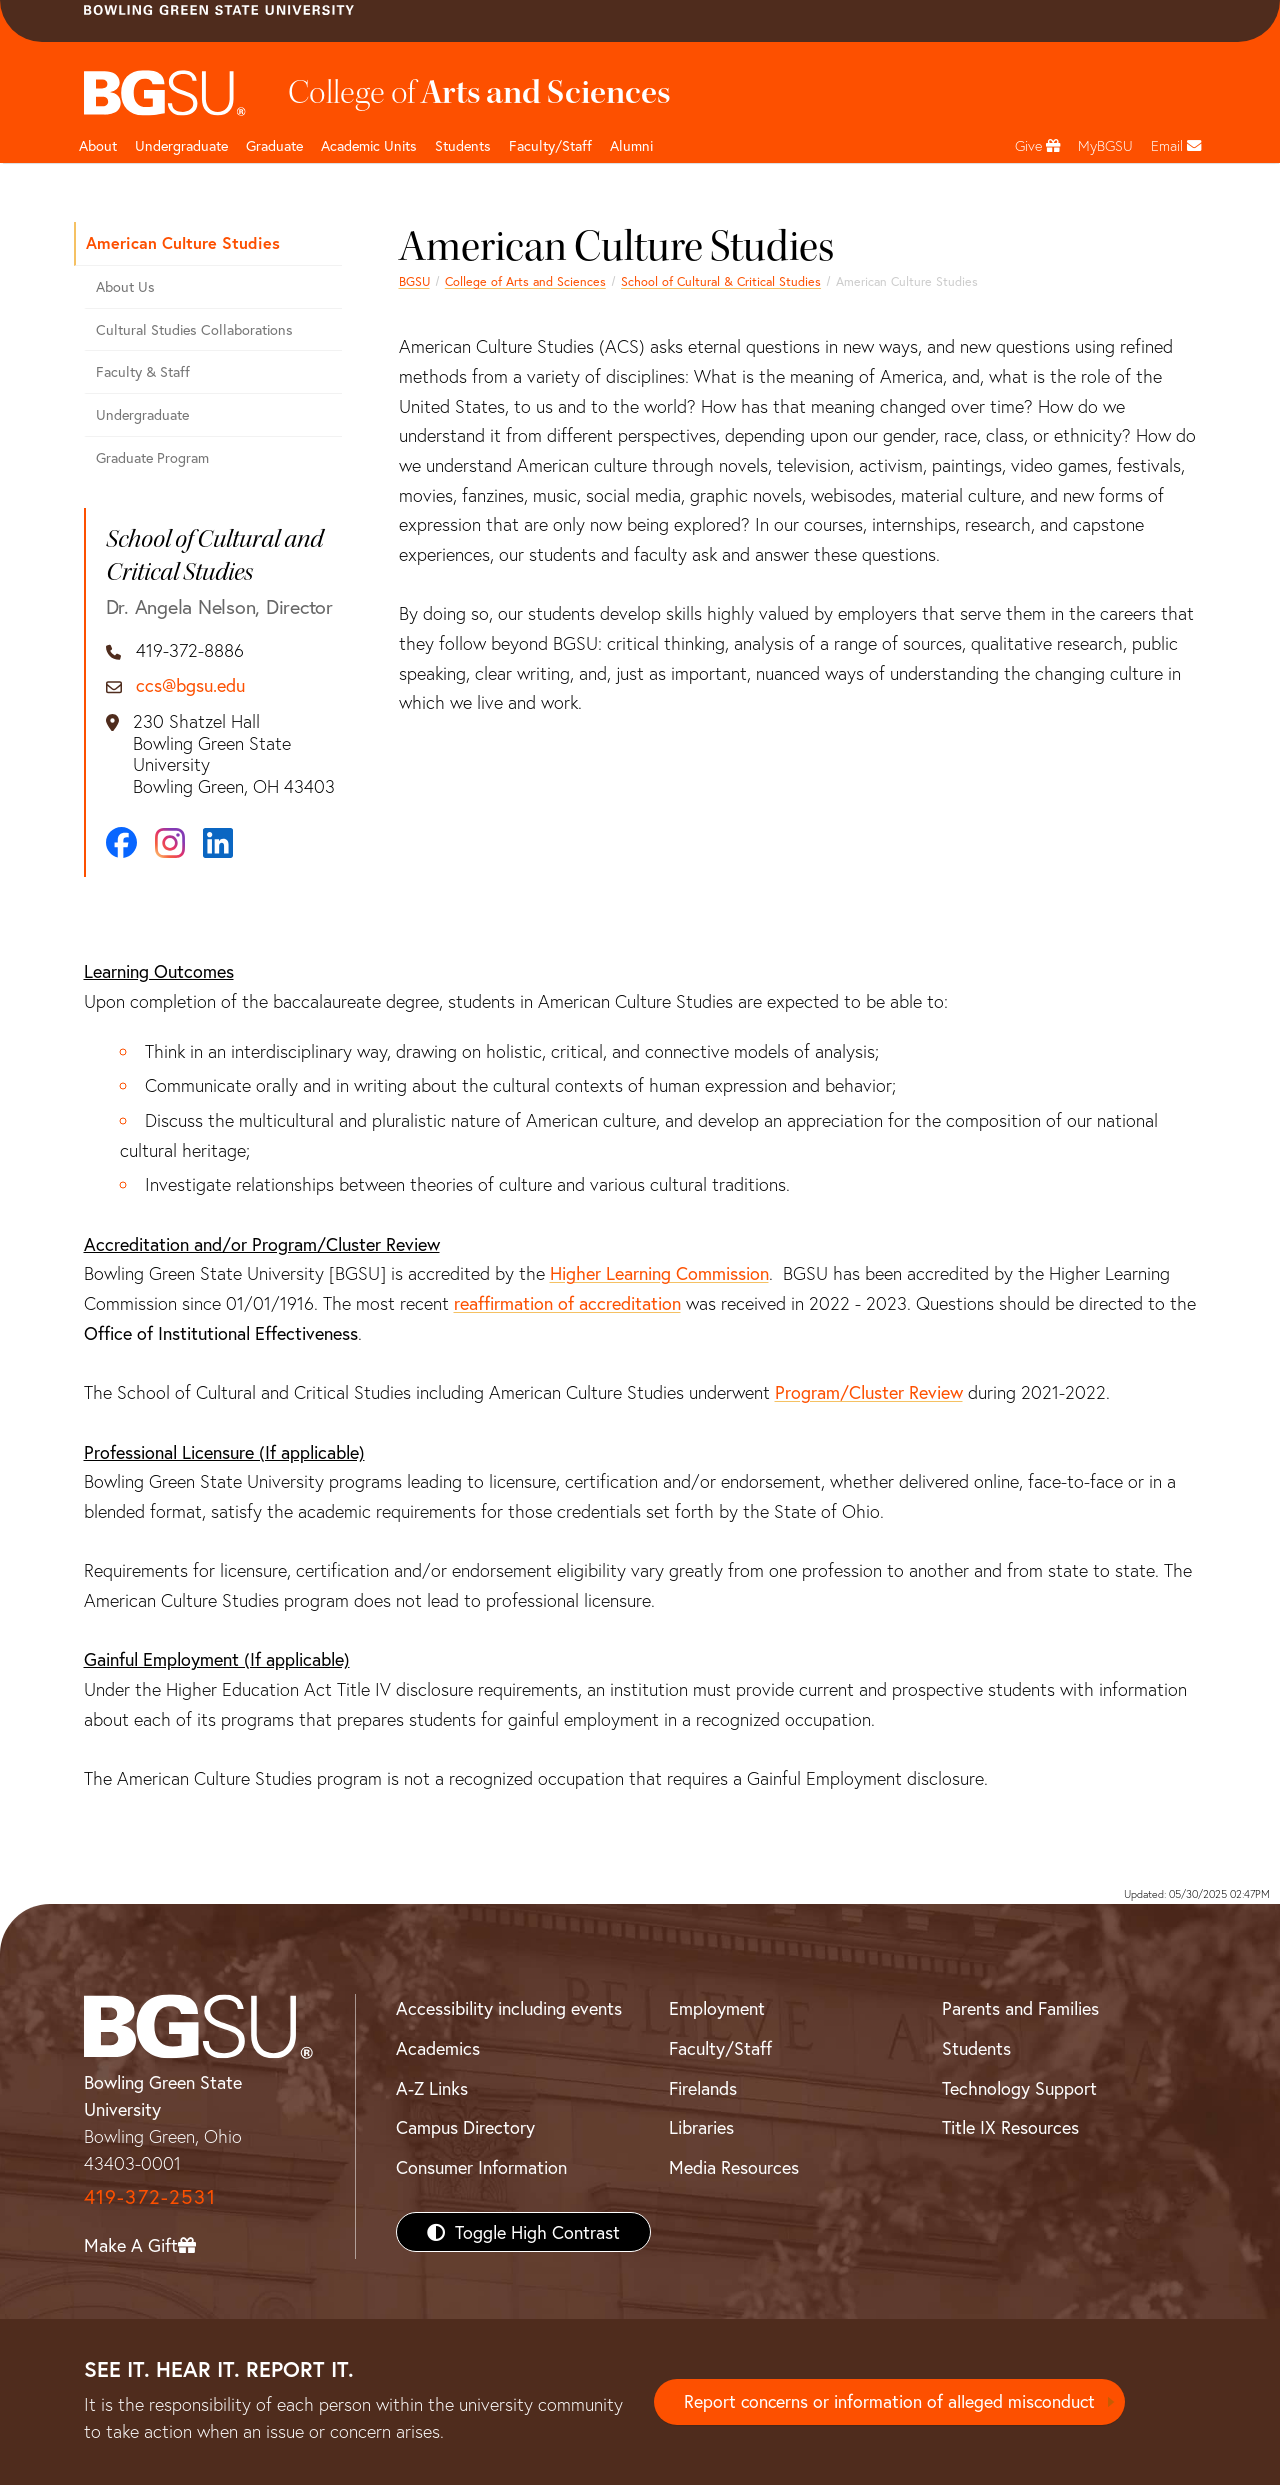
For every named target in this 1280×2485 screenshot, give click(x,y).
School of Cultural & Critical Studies (721, 281)
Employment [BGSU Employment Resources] (717, 2008)
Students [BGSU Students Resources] (976, 2048)
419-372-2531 (150, 2196)
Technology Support (1019, 2088)
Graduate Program (152, 457)
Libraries (701, 2127)
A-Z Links (432, 2088)
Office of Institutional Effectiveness (221, 1333)
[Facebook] (121, 842)
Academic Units (369, 145)
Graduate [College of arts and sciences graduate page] (274, 145)
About (98, 145)
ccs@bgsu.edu (190, 686)
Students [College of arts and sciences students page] (463, 145)
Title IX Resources (1010, 2127)
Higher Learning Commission (659, 1273)
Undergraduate (181, 145)
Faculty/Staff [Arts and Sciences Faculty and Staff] (550, 145)
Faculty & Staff (143, 371)
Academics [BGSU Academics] (438, 2048)
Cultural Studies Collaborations (194, 329)
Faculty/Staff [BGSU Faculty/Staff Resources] (720, 2048)
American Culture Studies (183, 242)
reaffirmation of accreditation (567, 1303)
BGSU (414, 281)
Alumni (631, 145)
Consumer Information (481, 2167)
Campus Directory (465, 2127)
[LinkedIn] (218, 843)
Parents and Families (1020, 2008)
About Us (125, 286)
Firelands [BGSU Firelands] (703, 2088)
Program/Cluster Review (869, 1392)
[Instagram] (170, 843)
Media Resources (734, 2167)
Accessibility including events (509, 2008)
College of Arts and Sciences (525, 281)
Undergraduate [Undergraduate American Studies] (142, 414)
